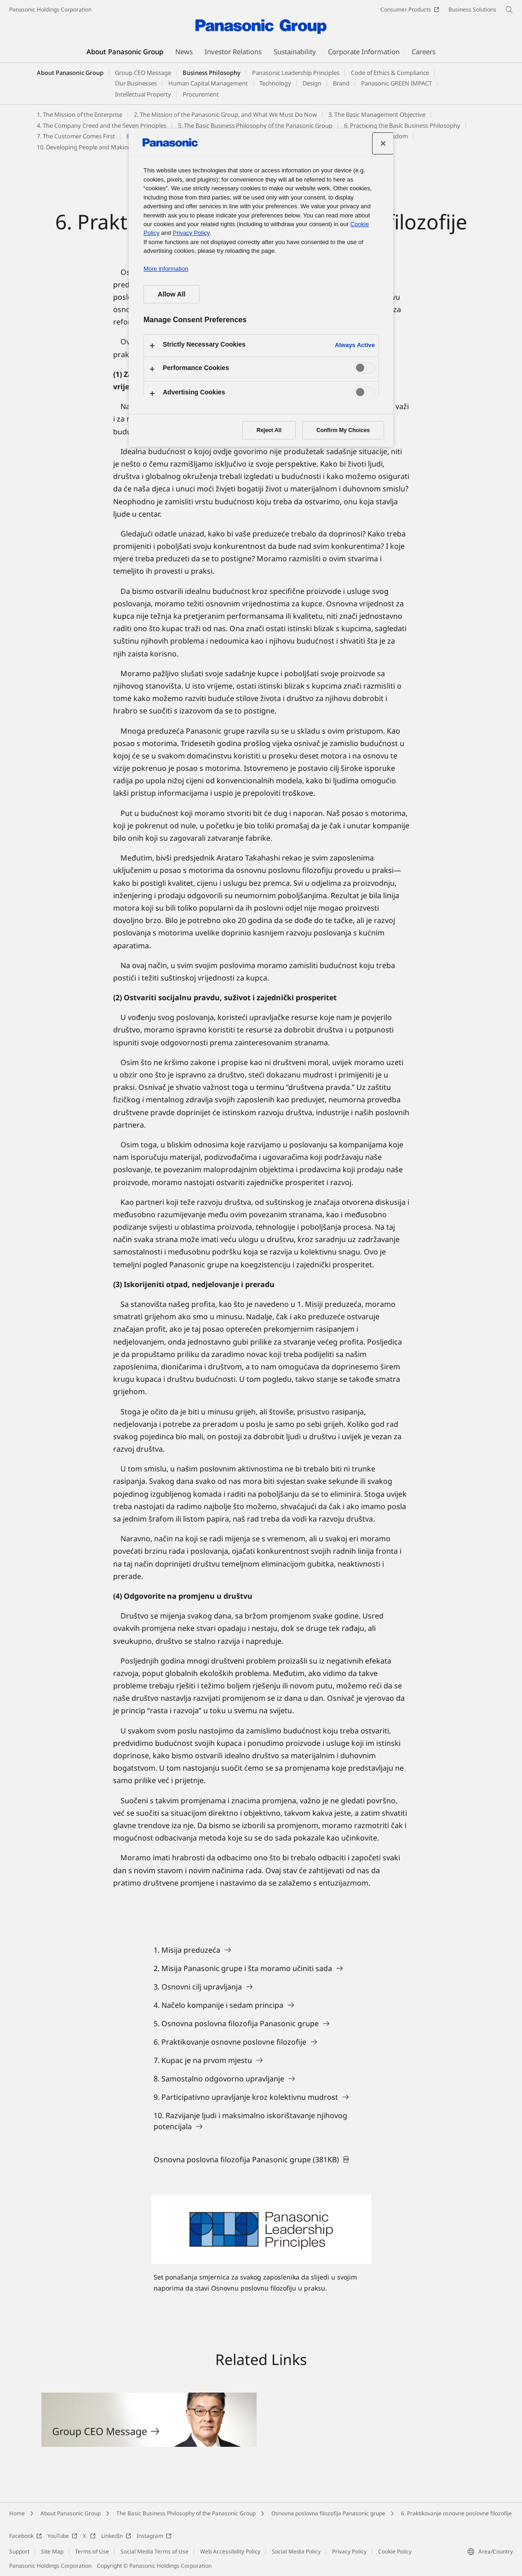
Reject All (269, 430)
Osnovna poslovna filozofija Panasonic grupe (328, 2513)
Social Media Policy (296, 2551)
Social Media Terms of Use (154, 2551)
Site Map (52, 2551)
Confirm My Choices (343, 430)
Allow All (171, 294)
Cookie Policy (395, 2551)
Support (19, 2551)
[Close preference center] (383, 143)
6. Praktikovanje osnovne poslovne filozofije (456, 2513)
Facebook (25, 2536)
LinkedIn (116, 2536)
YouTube (62, 2536)
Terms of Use (92, 2551)
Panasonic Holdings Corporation (50, 9)
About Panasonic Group (70, 72)
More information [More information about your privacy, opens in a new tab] (165, 268)
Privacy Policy (349, 2551)
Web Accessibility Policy (230, 2551)
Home (17, 2513)
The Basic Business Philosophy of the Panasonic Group (186, 2513)
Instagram (154, 2536)
